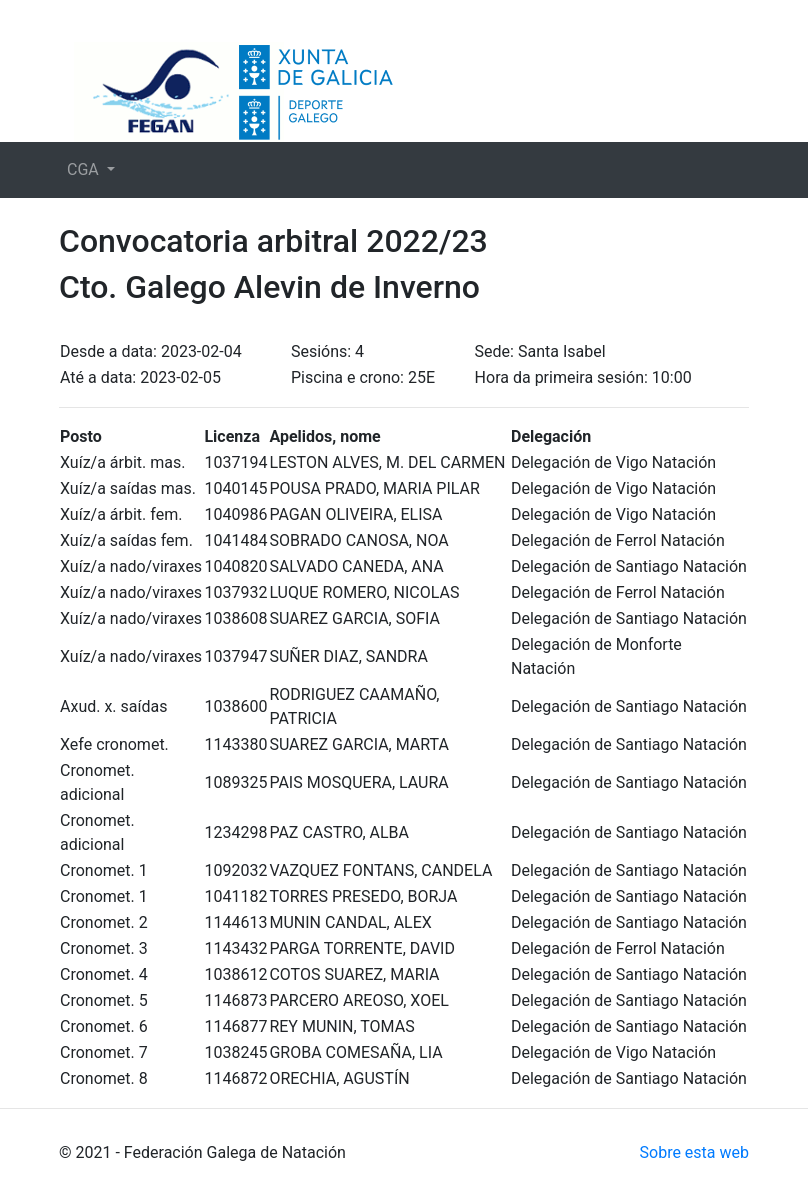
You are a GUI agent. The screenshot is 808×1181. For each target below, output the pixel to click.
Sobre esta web (694, 1152)
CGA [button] (85, 169)
